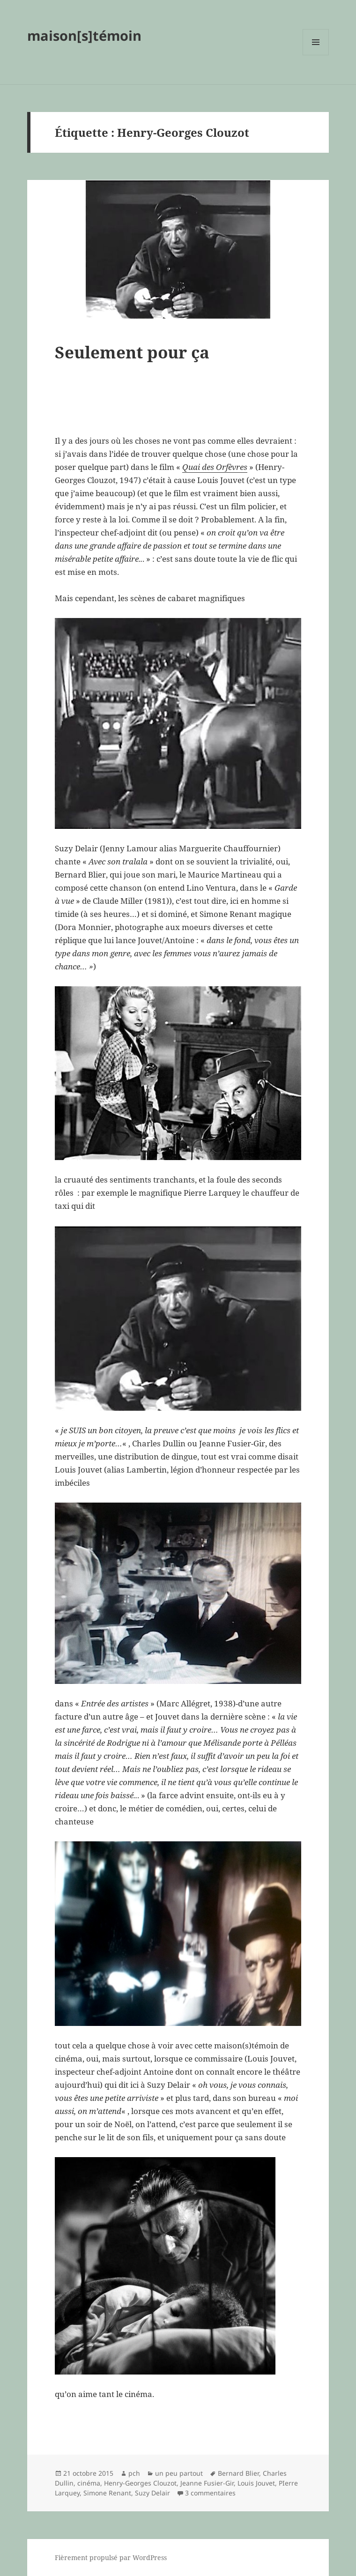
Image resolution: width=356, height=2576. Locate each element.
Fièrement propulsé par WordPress (111, 2557)
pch (134, 2473)
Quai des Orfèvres (214, 467)
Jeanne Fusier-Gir (207, 2483)
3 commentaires (210, 2492)
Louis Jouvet (256, 2483)
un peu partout (179, 2473)
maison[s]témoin (84, 35)
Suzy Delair (152, 2492)
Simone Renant (107, 2492)
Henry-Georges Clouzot (140, 2483)
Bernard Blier (238, 2473)
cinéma (88, 2483)
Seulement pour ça (132, 352)
